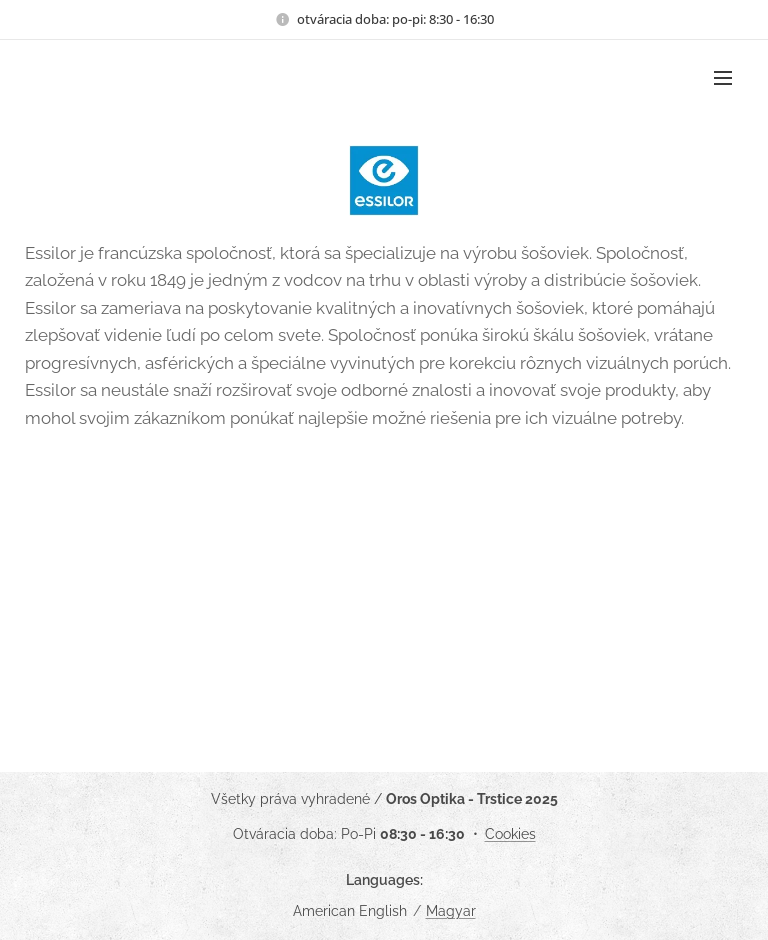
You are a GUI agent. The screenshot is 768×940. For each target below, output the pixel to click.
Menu (723, 78)
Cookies (510, 834)
